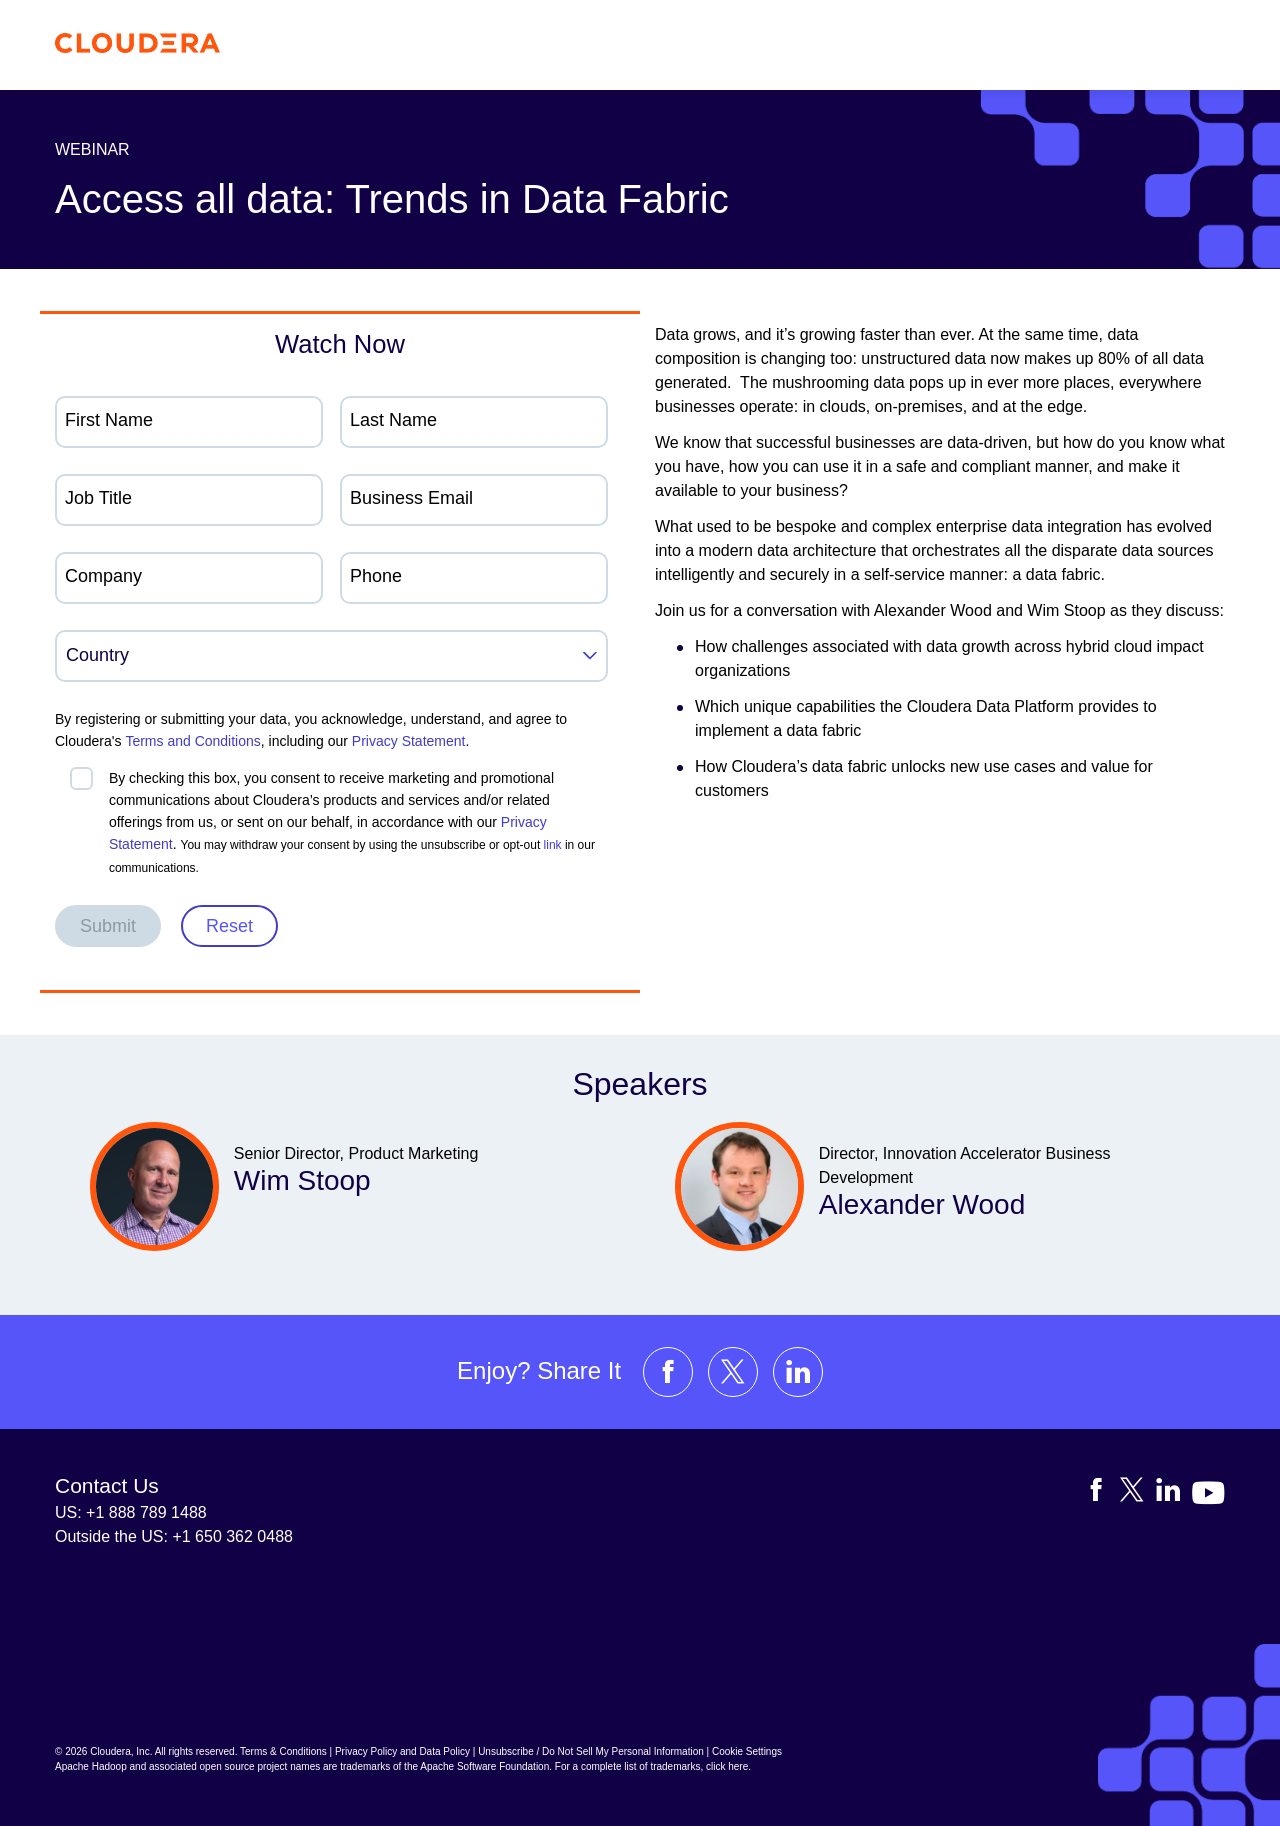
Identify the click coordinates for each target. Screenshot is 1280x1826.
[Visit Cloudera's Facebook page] (668, 1372)
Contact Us (107, 1485)
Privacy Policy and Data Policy (402, 1751)
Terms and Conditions (192, 741)
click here (727, 1766)
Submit (108, 926)
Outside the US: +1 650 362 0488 (174, 1536)
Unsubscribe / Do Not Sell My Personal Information (591, 1751)
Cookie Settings (747, 1751)
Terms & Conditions (283, 1751)
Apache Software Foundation (484, 1766)
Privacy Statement (409, 741)
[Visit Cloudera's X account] (733, 1372)
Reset (229, 926)
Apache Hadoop (91, 1766)
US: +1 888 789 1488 (131, 1512)
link (553, 845)
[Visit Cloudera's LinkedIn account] (798, 1372)
